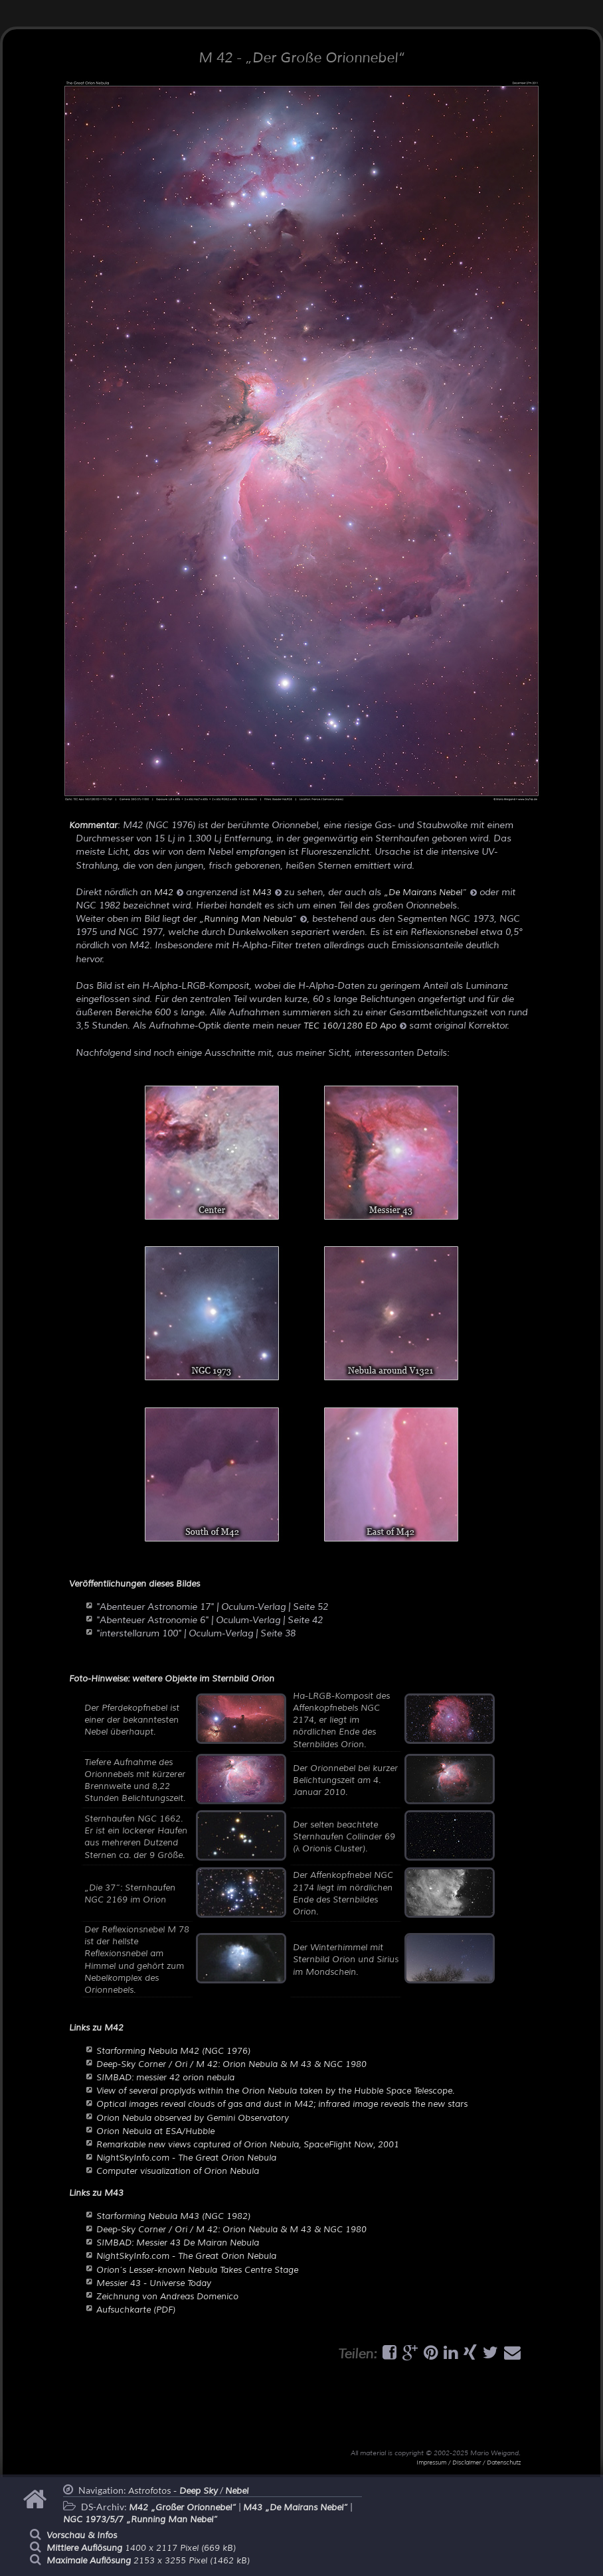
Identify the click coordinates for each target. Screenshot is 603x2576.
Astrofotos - (173, 2491)
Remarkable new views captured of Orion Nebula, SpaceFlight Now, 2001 (247, 2144)
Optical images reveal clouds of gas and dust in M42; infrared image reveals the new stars (282, 2104)
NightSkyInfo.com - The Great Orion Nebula (186, 2158)
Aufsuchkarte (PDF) (135, 2310)
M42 (168, 892)
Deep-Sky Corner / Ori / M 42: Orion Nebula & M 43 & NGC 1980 (231, 2064)
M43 (267, 892)
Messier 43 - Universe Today (153, 2283)
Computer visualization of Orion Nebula (177, 2171)
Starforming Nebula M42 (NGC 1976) (173, 2051)
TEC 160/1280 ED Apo (354, 1026)
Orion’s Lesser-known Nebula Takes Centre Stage (197, 2270)
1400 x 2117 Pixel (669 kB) (141, 2548)
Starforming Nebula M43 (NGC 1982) (173, 2216)
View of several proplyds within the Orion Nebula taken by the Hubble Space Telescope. (275, 2091)
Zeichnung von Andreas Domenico (167, 2296)
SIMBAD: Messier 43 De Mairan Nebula (177, 2243)
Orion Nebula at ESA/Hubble (155, 2131)
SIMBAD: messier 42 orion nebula (165, 2077)
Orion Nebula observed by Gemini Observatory (192, 2118)
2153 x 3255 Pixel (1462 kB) (148, 2560)
